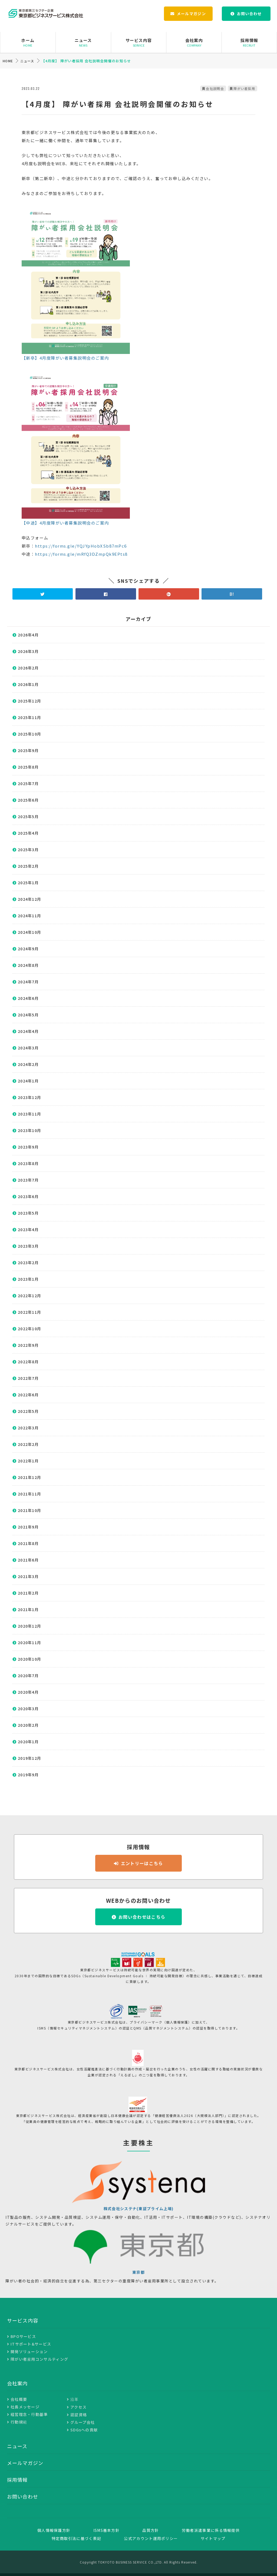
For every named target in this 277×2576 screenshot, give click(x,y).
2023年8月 (28, 1163)
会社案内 (193, 42)
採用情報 (249, 42)
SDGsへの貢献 (84, 2429)
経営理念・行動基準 (29, 2414)
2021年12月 (29, 1477)
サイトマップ (213, 2538)
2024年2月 (28, 1064)
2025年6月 (28, 800)
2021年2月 (28, 1593)
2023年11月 (29, 1114)
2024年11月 (29, 915)
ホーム (27, 42)
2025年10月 (29, 734)
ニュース (83, 42)
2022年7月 (28, 1378)
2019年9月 (28, 1774)
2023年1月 (28, 1279)
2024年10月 (29, 932)
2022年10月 (29, 1328)
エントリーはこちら (142, 1863)
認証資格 (78, 2414)
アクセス (78, 2407)
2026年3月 (28, 651)
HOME (8, 60)
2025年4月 (28, 833)
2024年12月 (29, 899)
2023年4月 (28, 1229)
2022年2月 (28, 1444)
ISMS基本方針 (106, 2530)
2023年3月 (28, 1246)
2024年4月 (28, 1031)
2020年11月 (29, 1642)
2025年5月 (28, 816)
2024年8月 (28, 965)
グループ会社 (82, 2422)
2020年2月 (28, 1725)
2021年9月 (28, 1527)
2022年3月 (28, 1427)
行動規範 (19, 2422)
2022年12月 (29, 1295)
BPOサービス (23, 2336)
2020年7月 (28, 1675)
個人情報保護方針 (53, 2530)
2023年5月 (28, 1213)
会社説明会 (215, 88)
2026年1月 (28, 684)
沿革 (74, 2399)
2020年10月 (29, 1659)
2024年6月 (28, 998)
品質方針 (150, 2530)
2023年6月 (28, 1196)
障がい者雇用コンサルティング (39, 2359)
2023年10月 (29, 1130)
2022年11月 (29, 1312)
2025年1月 (28, 882)
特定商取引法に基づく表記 (76, 2538)
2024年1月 (28, 1081)
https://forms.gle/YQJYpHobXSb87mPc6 (81, 546)
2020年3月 (28, 1708)
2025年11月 (29, 717)
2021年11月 (29, 1494)
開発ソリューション (29, 2351)
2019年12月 (29, 1758)
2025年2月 (28, 866)
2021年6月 (28, 1560)
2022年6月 (28, 1394)
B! (232, 594)
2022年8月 (28, 1361)
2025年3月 (28, 849)
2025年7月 (28, 783)
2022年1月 (28, 1460)
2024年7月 (28, 981)
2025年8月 (28, 767)
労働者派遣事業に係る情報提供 (211, 2530)
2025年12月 (29, 701)
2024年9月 (28, 948)
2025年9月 (28, 750)
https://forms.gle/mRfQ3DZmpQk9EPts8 (81, 554)
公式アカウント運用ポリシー (151, 2538)
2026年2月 (28, 668)
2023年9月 (28, 1147)
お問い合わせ (249, 13)
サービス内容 (138, 42)
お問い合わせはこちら (141, 1917)
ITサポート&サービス (31, 2344)
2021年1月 (28, 1609)
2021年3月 (28, 1576)
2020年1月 (28, 1741)
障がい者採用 (244, 88)
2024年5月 (28, 1014)
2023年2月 (28, 1262)
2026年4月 (28, 635)
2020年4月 (28, 1692)
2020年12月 (29, 1626)
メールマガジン (191, 13)
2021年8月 (28, 1543)
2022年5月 (28, 1411)
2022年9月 (28, 1345)
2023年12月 (29, 1097)
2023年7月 (28, 1180)
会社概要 (19, 2399)
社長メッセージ (25, 2406)
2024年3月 (28, 1047)
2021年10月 (29, 1510)
